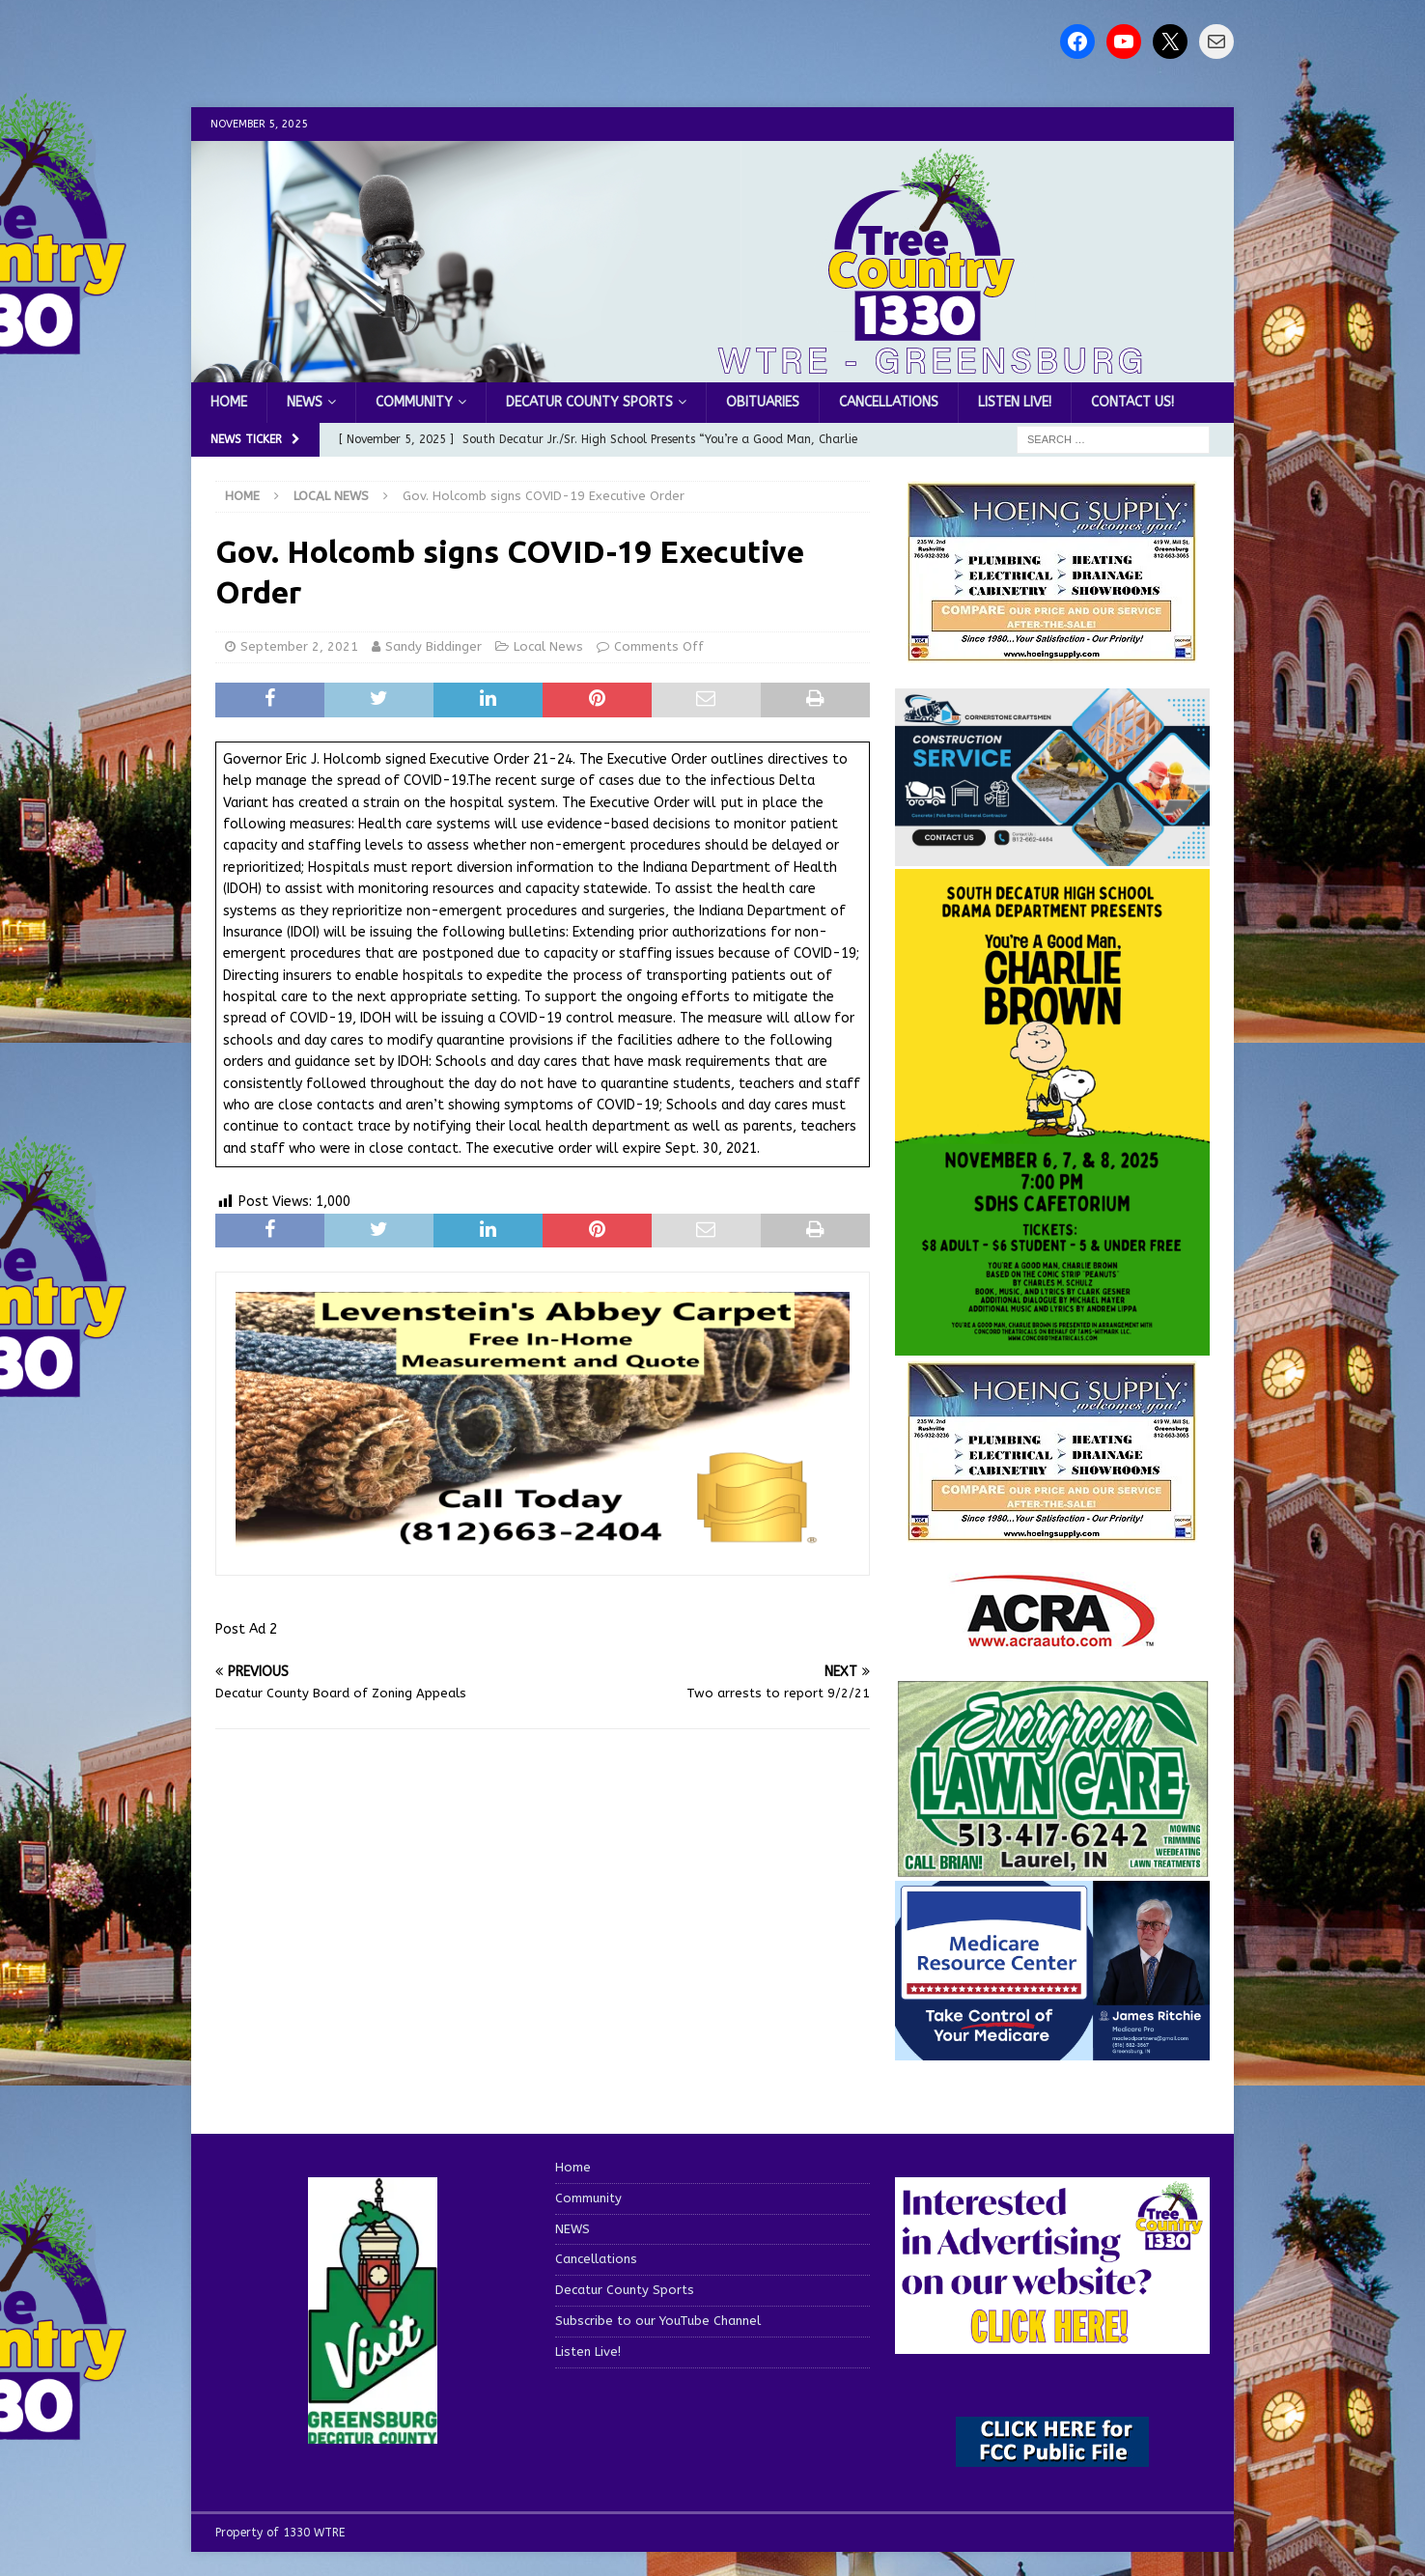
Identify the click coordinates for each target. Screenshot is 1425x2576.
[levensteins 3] (543, 1544)
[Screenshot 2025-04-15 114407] (1052, 1868)
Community (414, 402)
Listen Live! (1014, 402)
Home (228, 402)
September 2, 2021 (299, 646)
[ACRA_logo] (1052, 1638)
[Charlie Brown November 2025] (1052, 1344)
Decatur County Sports (589, 402)
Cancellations (888, 402)
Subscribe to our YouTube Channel (658, 2320)
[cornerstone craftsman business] (1052, 855)
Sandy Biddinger (433, 646)
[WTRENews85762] (1052, 1532)
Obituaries (762, 402)
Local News (548, 646)
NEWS (304, 402)
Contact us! (1132, 402)
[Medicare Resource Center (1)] (1052, 2049)
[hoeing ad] (1052, 652)
